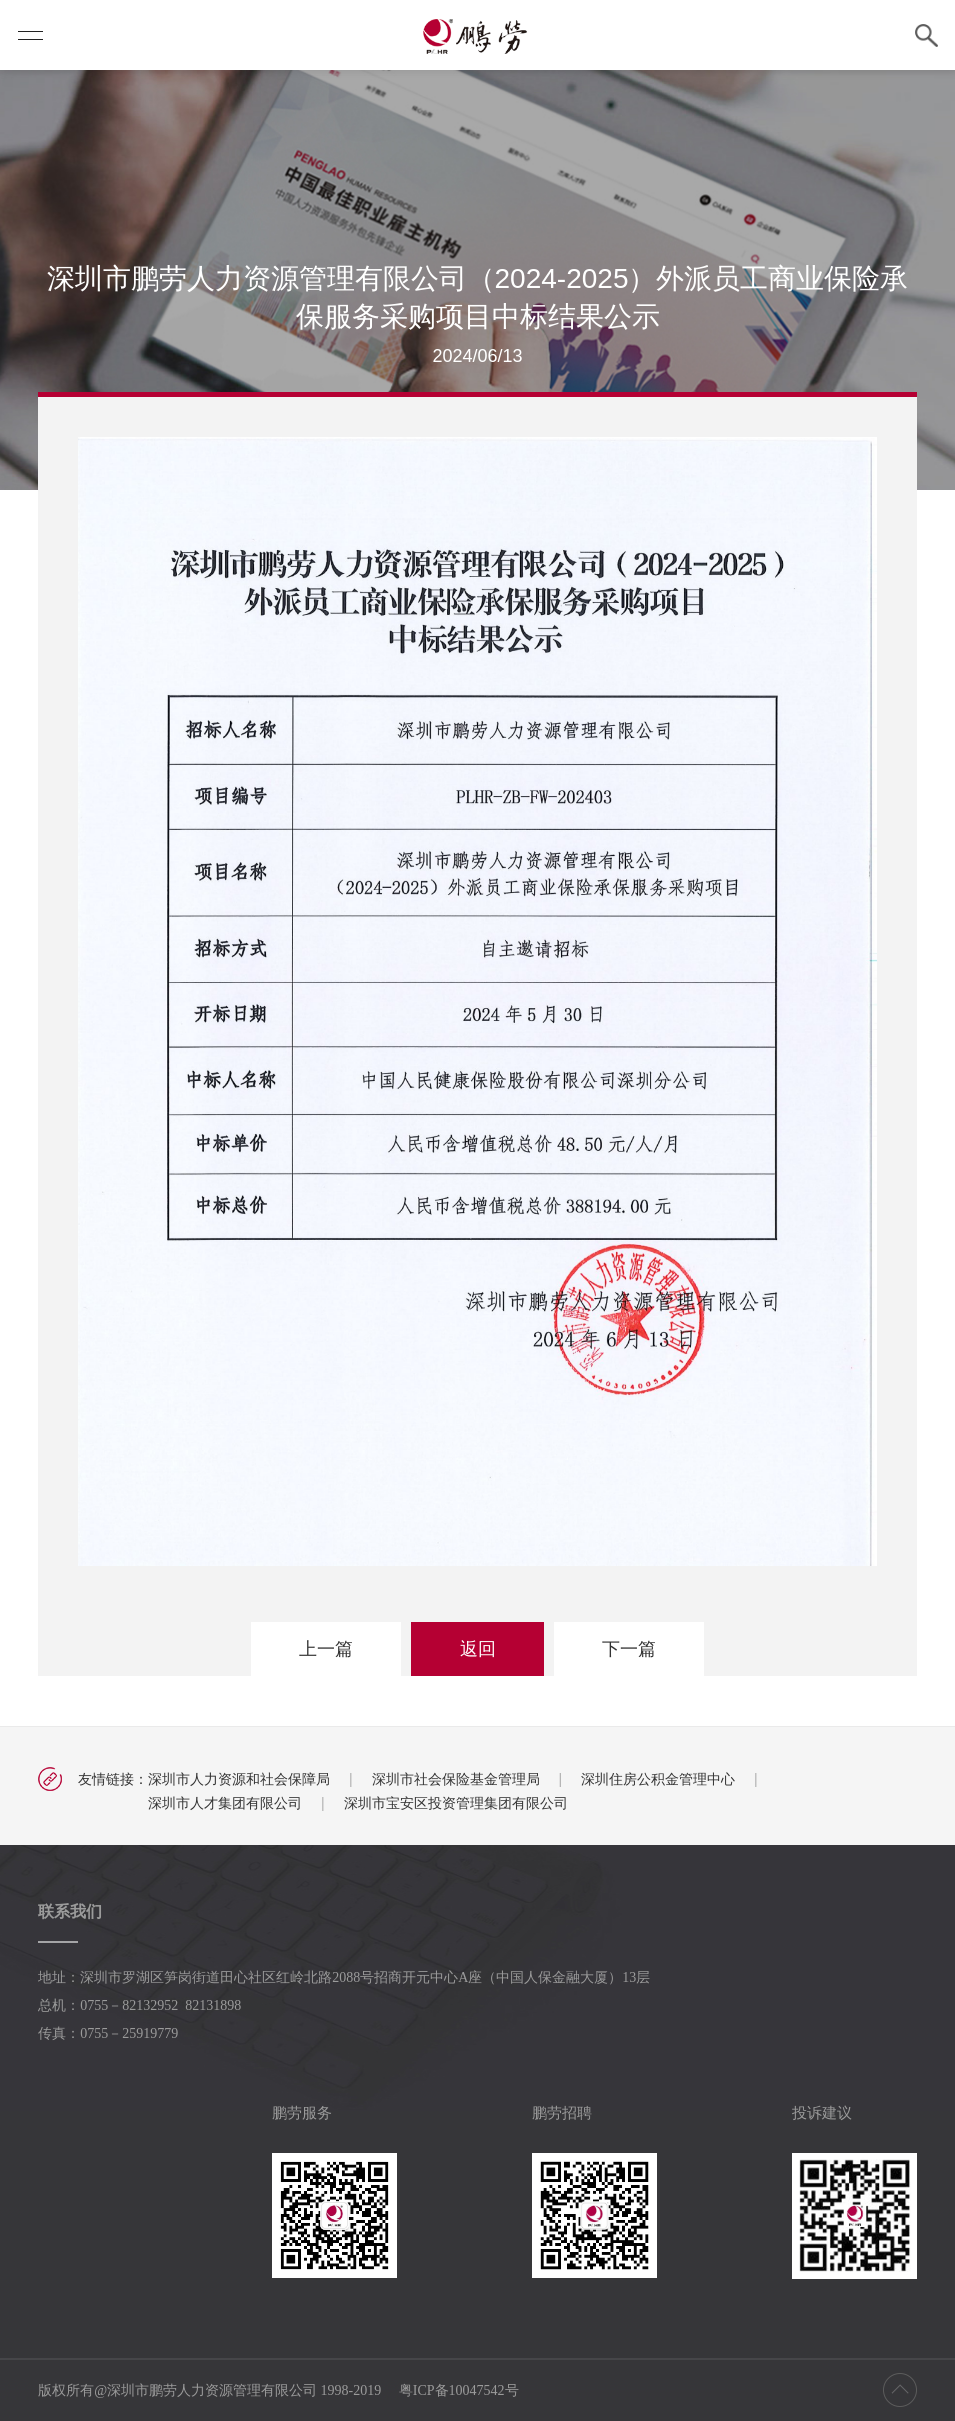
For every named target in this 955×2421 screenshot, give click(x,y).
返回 (478, 1649)
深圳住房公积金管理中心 (658, 1779)
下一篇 (629, 1649)
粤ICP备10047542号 (459, 2390)
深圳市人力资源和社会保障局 (239, 1779)
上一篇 (326, 1649)
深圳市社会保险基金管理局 (456, 1779)
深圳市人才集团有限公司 (225, 1803)
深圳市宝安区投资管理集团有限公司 (456, 1803)
